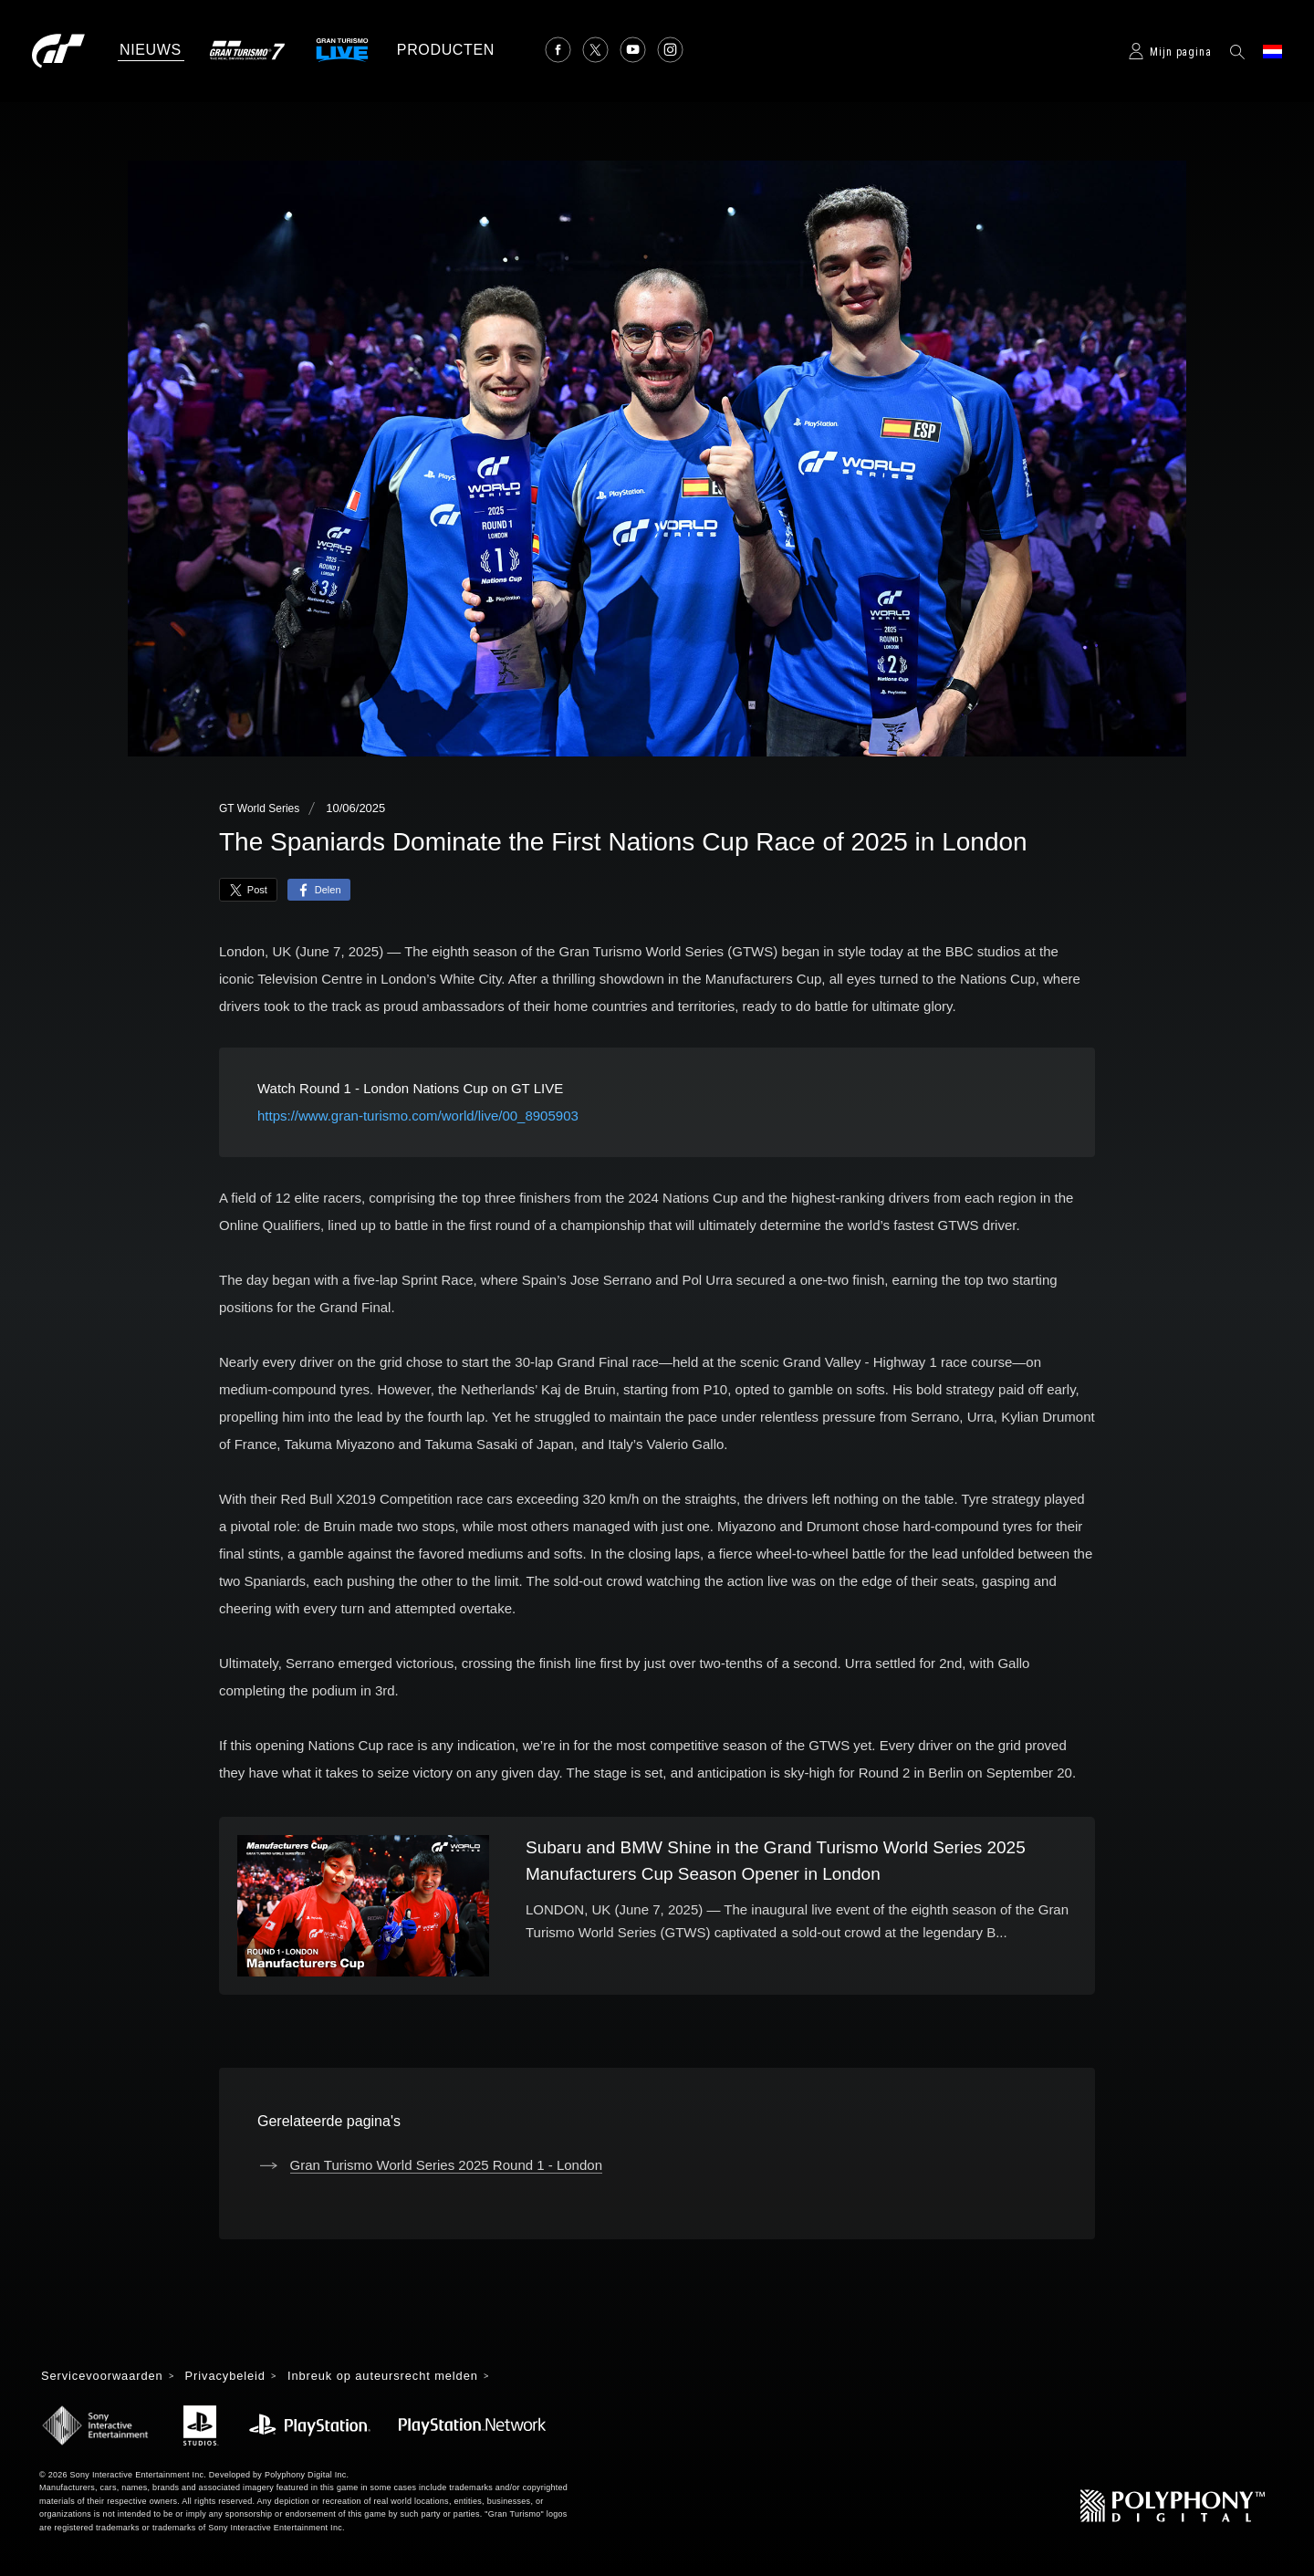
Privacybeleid (239, 2377)
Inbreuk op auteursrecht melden (407, 2377)
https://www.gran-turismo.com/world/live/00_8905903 (418, 1115)
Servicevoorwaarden (107, 2377)
